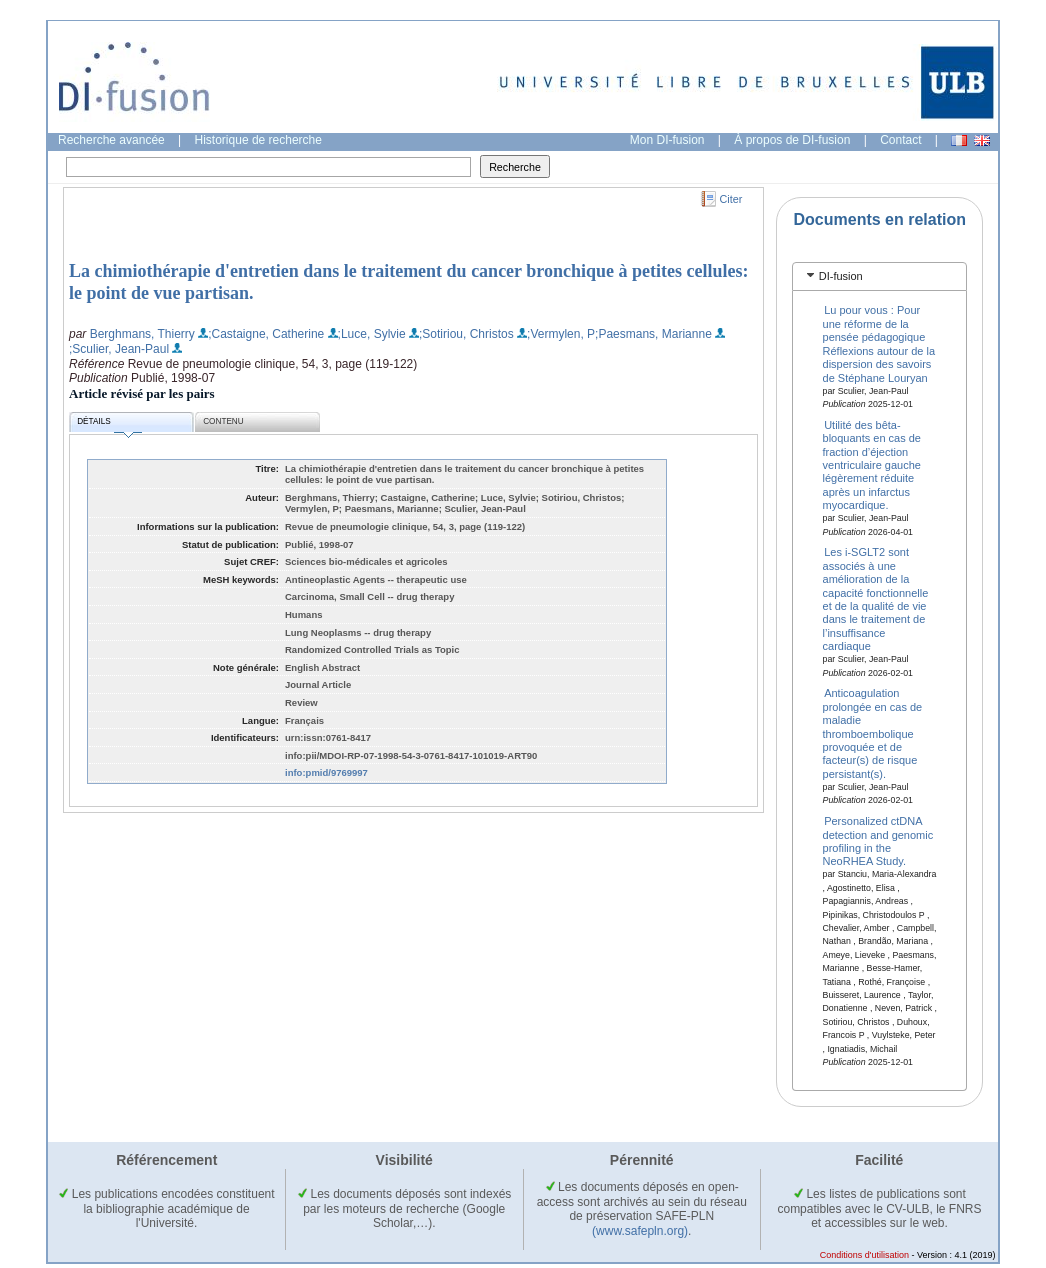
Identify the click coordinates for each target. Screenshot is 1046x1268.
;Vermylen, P (561, 334)
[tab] (879, 276)
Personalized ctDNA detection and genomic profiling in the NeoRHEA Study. (878, 841)
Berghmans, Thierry (142, 334)
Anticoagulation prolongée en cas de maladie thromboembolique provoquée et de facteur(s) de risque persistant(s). (873, 733)
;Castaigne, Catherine (266, 334)
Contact (900, 140)
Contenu (223, 421)
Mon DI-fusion (667, 140)
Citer (731, 199)
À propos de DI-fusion (792, 140)
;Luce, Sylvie (372, 334)
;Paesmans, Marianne (653, 334)
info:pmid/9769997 (326, 772)
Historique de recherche (258, 140)
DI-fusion (841, 276)
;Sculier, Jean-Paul (119, 349)
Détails (109, 424)
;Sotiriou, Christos (466, 334)
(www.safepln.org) (640, 1231)
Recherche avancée (111, 140)
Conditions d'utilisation (864, 1255)
